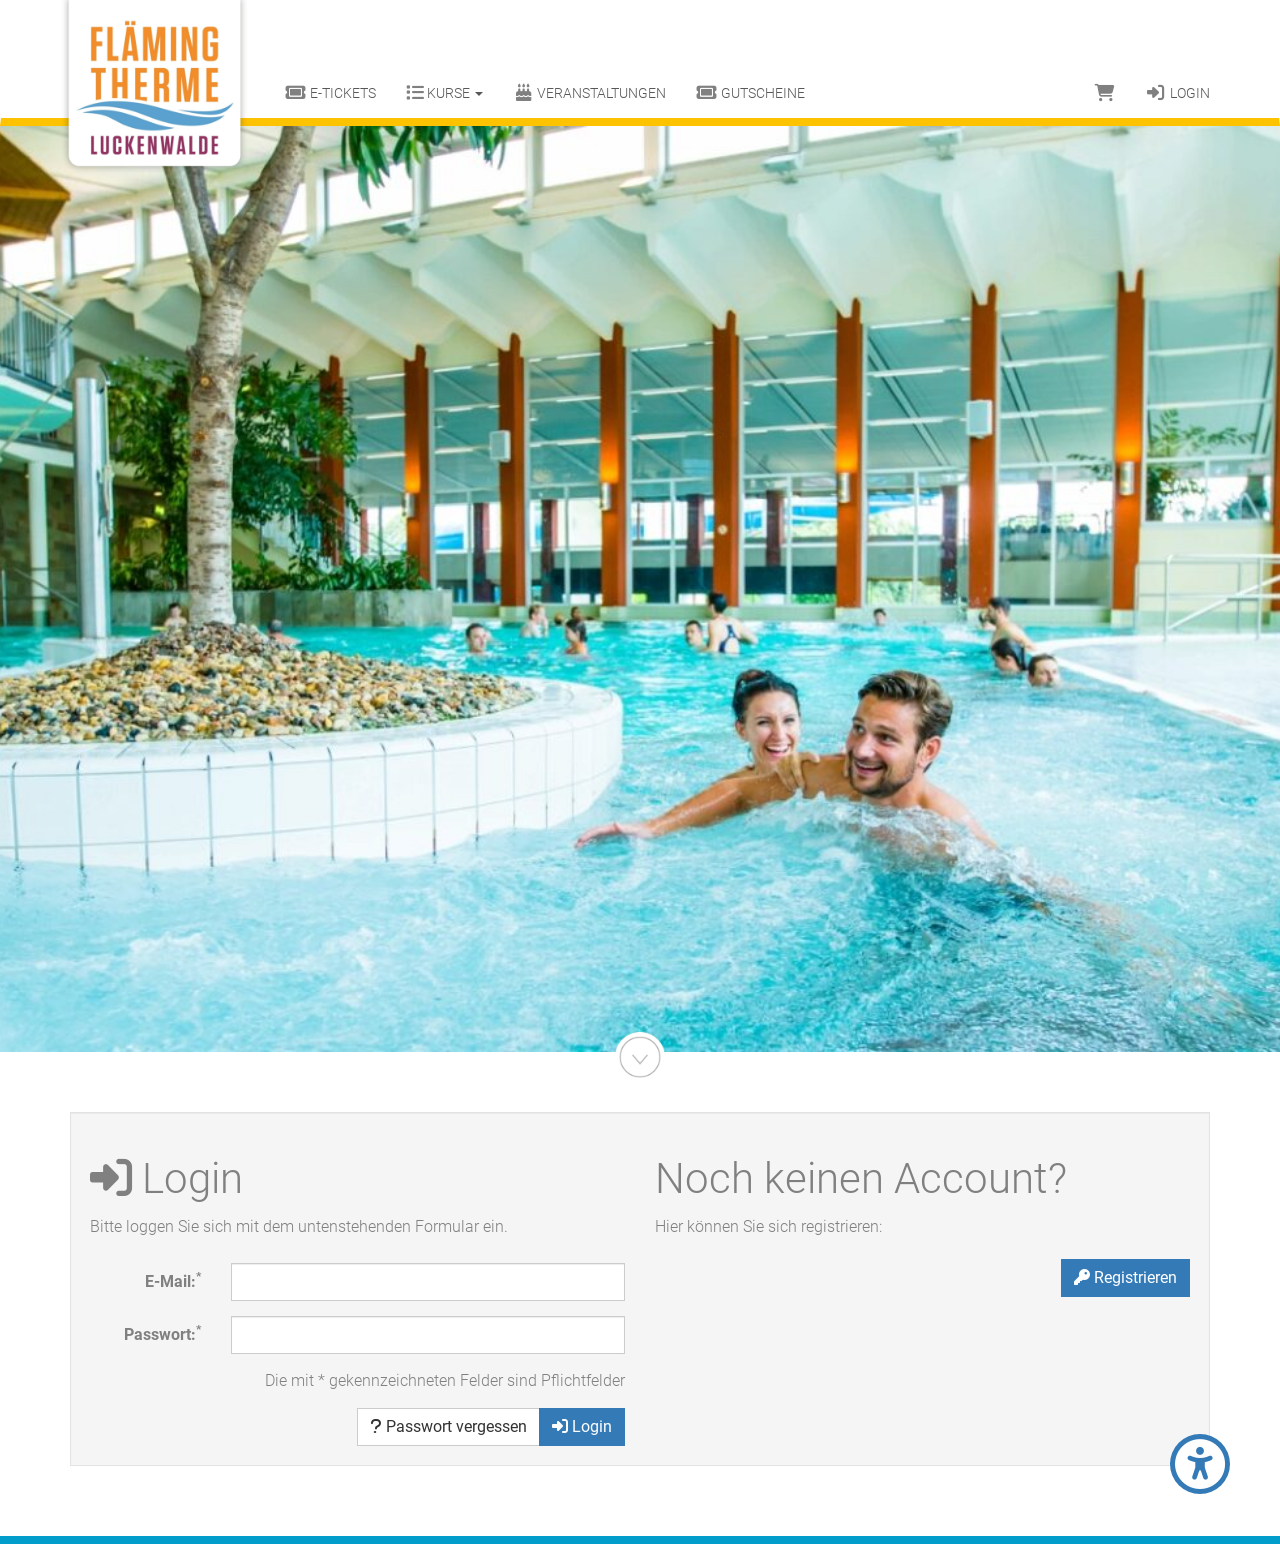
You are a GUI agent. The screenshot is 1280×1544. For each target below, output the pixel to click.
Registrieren (1125, 1277)
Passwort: (162, 1333)
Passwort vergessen (448, 1426)
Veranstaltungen (590, 93)
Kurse (444, 93)
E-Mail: (173, 1280)
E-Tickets (330, 93)
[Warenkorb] (1105, 93)
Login (1177, 93)
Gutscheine (750, 93)
